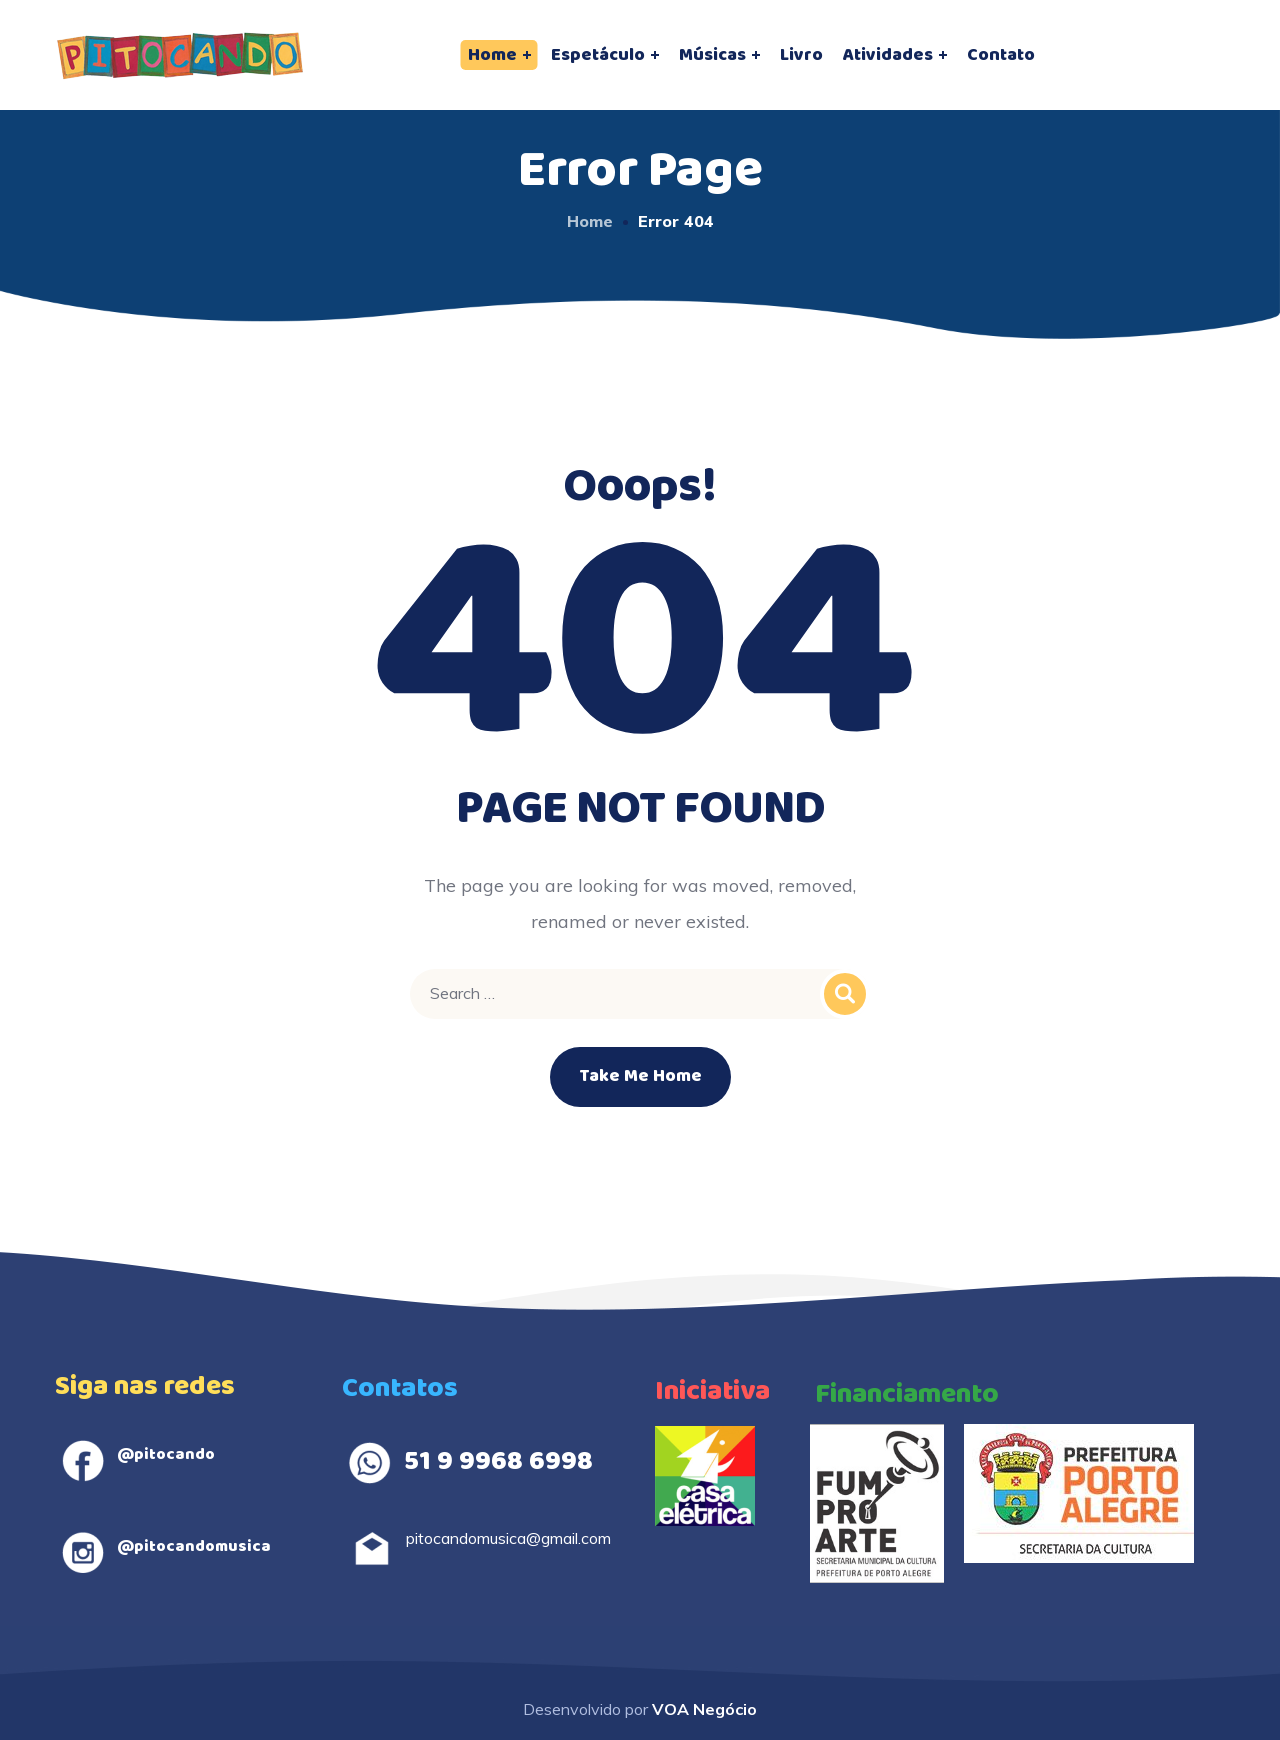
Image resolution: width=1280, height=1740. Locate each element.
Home (590, 221)
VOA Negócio (704, 1709)
